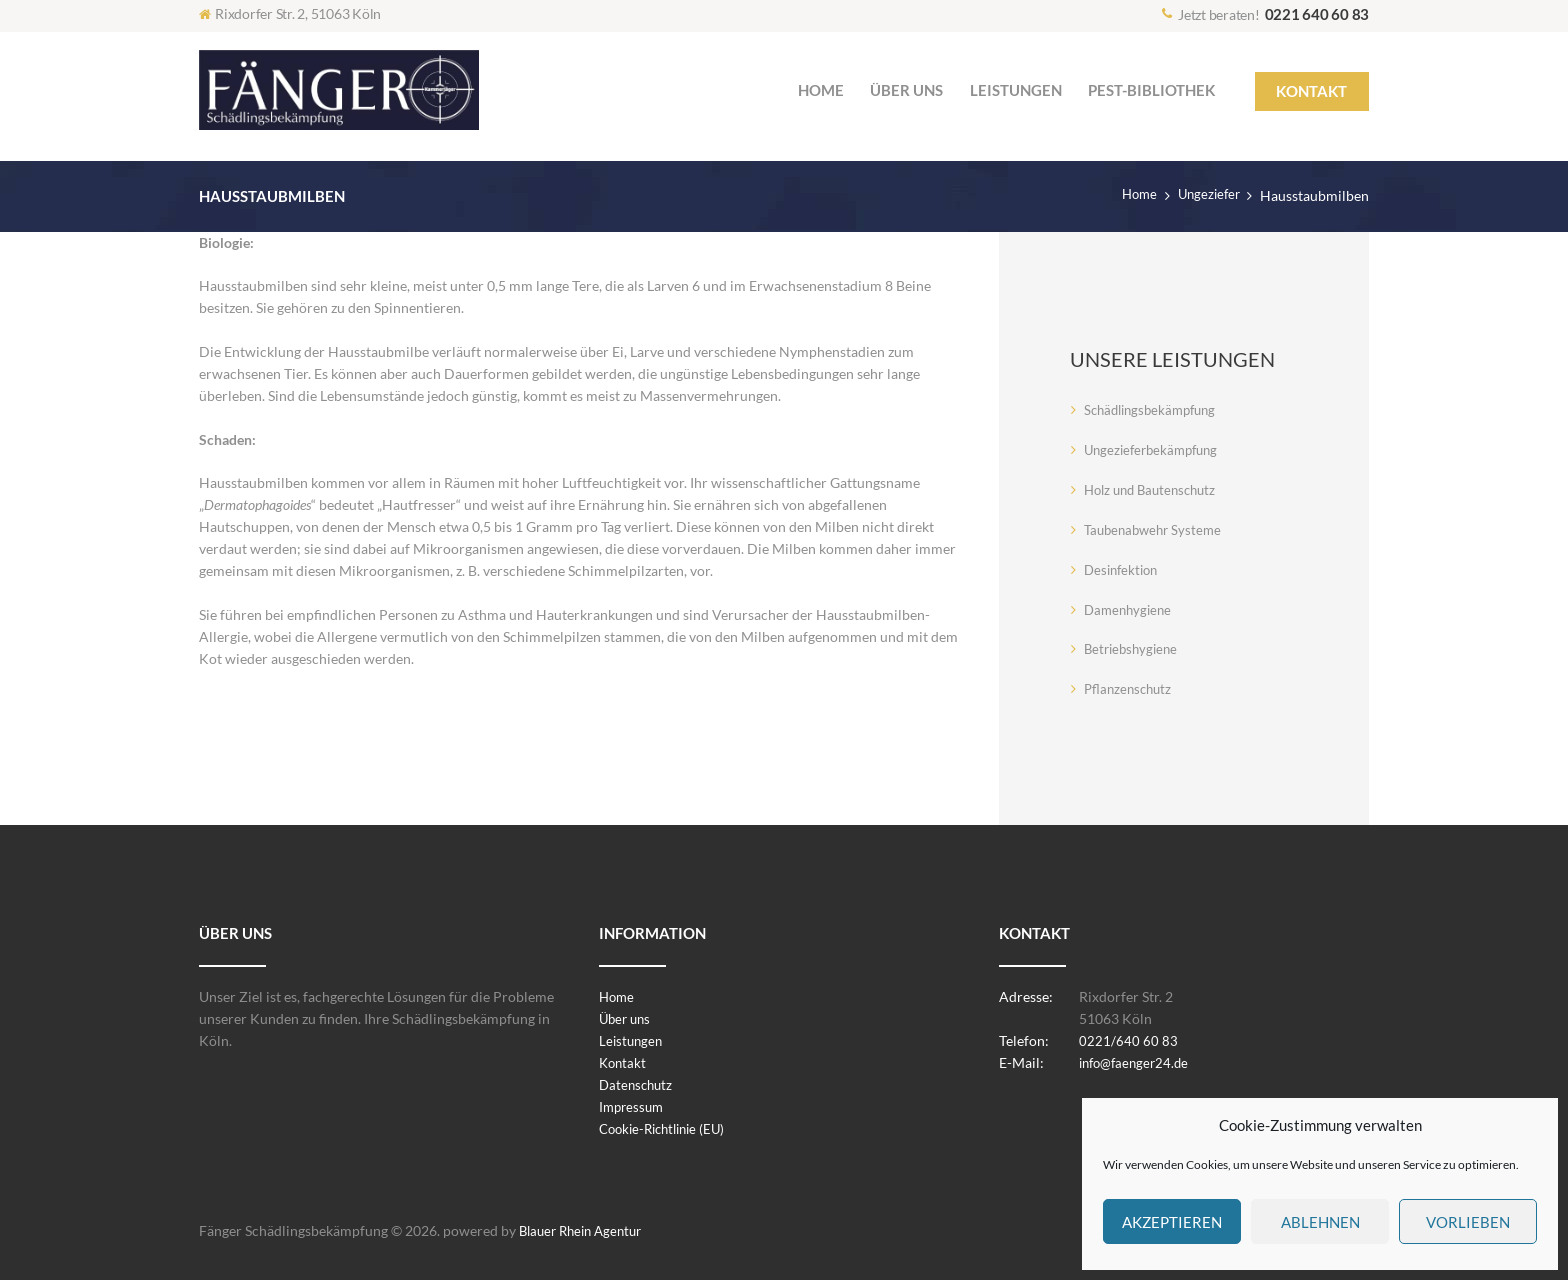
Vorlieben (1468, 1222)
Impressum (633, 1106)
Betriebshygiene (1134, 648)
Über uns (627, 1018)
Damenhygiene (1130, 609)
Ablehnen (1320, 1222)
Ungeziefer (1206, 195)
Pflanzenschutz (1130, 688)
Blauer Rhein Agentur (586, 1230)
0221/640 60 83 (1128, 1040)
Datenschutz (638, 1084)
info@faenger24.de (1138, 1062)
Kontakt (624, 1062)
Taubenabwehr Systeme (1156, 529)
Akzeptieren (1172, 1222)
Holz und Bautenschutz (1155, 489)
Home (1133, 195)
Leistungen (632, 1040)
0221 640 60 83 (1317, 14)
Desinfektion (1124, 569)
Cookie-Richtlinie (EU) (668, 1128)
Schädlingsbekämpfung (1155, 409)
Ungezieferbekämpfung (1156, 449)
